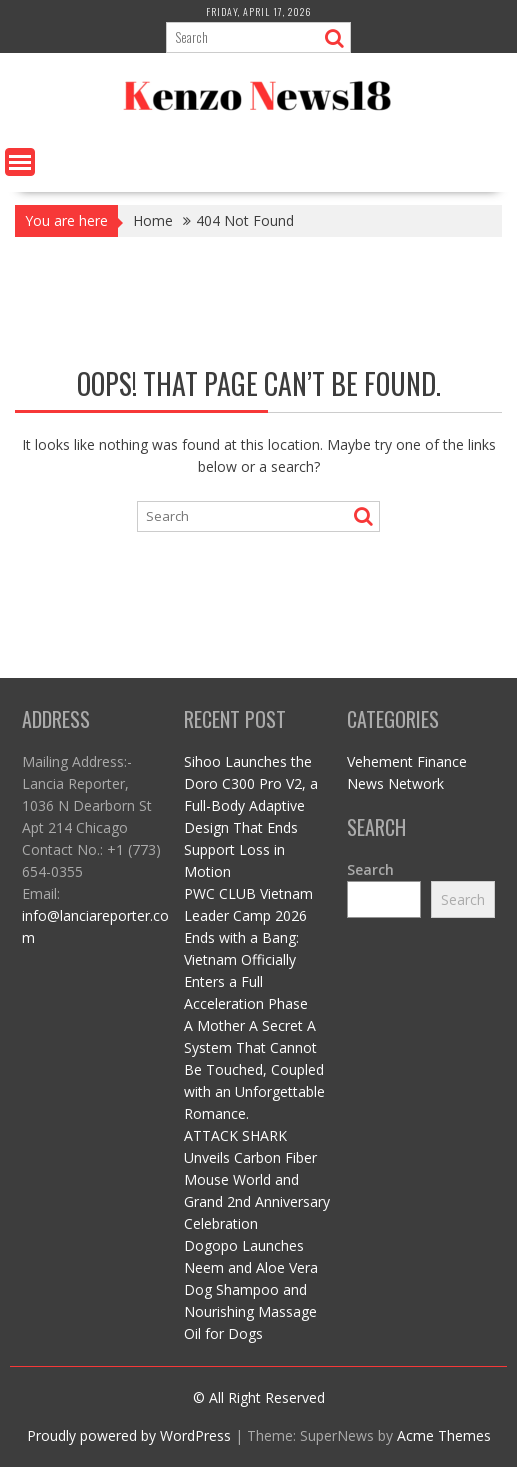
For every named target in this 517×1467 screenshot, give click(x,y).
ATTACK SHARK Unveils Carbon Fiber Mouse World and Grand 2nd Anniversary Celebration (257, 1179)
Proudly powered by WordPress (129, 1435)
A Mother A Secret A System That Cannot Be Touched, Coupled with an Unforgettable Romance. (254, 1069)
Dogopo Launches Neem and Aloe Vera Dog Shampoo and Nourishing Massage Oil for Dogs (251, 1289)
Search (370, 869)
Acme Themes (444, 1435)
